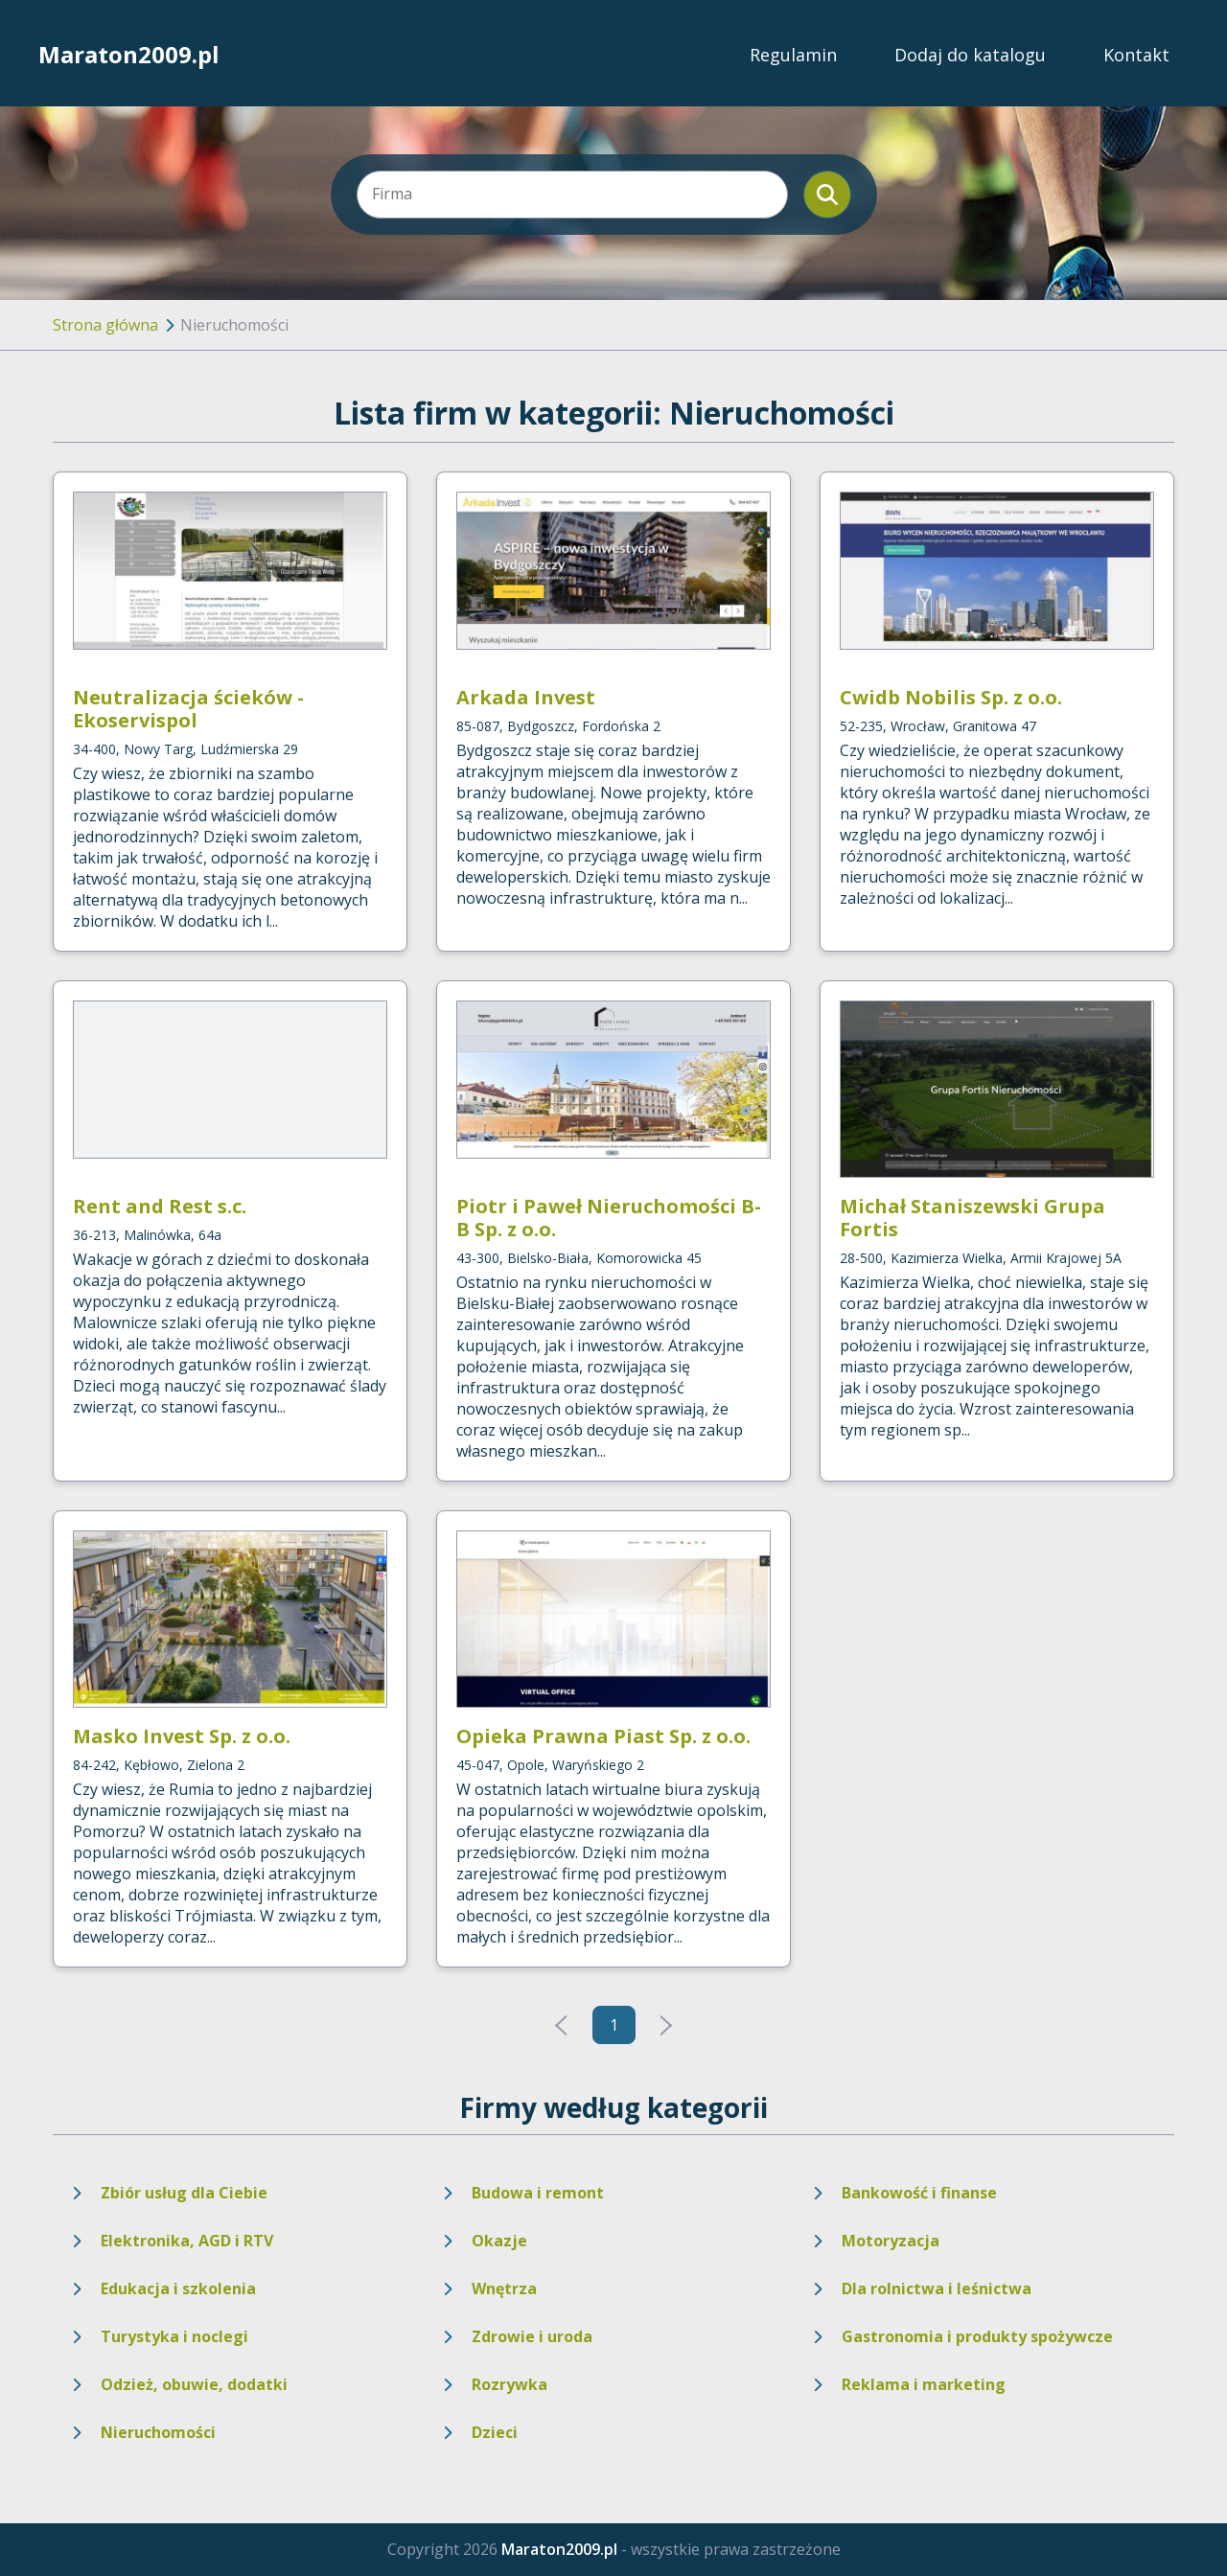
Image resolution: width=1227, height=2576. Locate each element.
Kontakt (1136, 54)
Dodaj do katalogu (970, 54)
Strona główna (105, 324)
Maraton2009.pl (129, 54)
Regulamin (793, 54)
